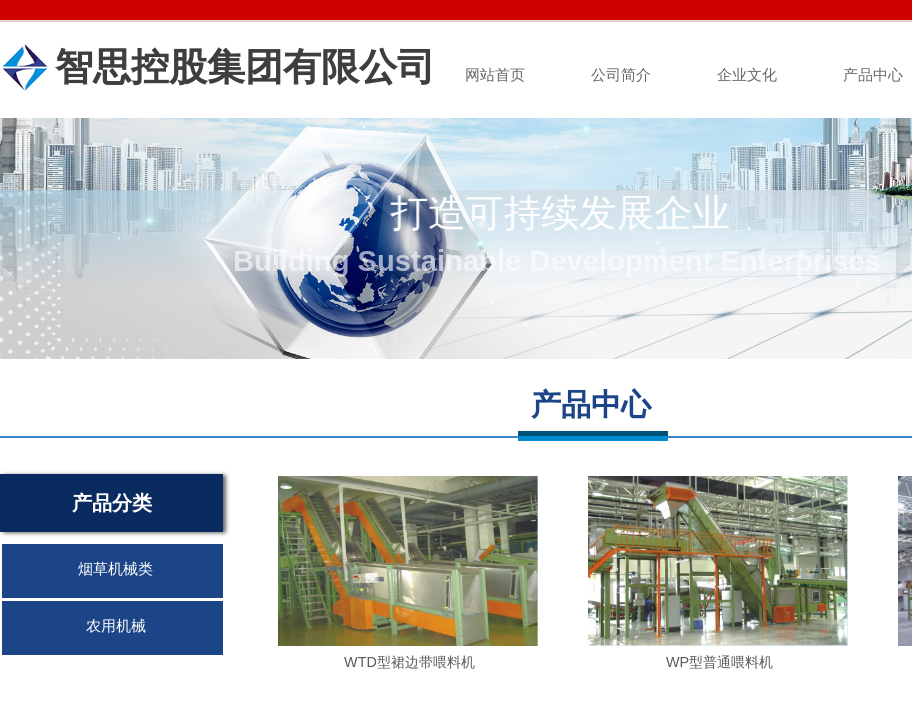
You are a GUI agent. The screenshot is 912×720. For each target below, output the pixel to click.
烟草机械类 (115, 569)
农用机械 (116, 626)
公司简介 (621, 75)
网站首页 (495, 75)
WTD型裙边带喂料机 (409, 662)
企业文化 (747, 75)
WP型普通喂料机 (719, 662)
